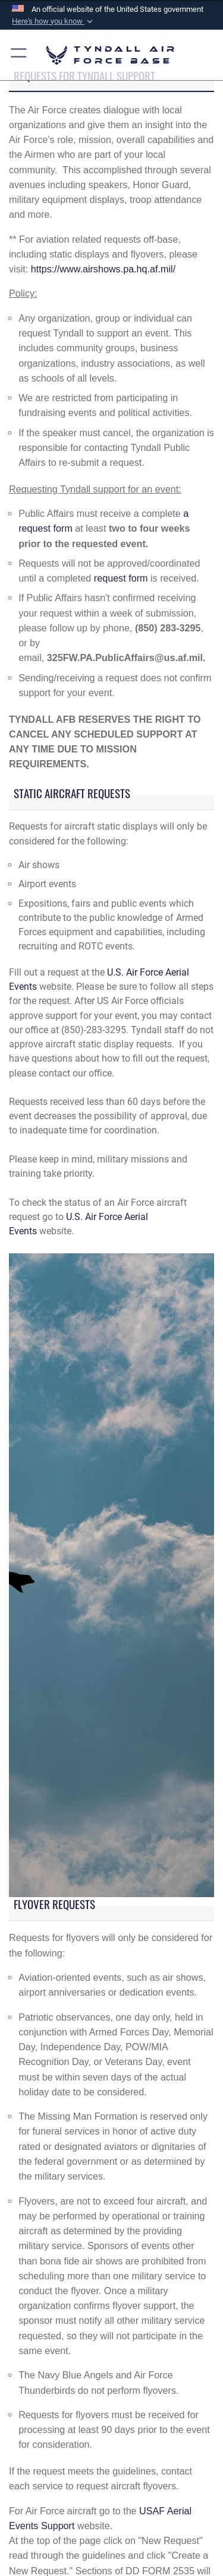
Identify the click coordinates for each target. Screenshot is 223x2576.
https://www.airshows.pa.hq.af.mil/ (103, 268)
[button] (53, 21)
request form (121, 578)
